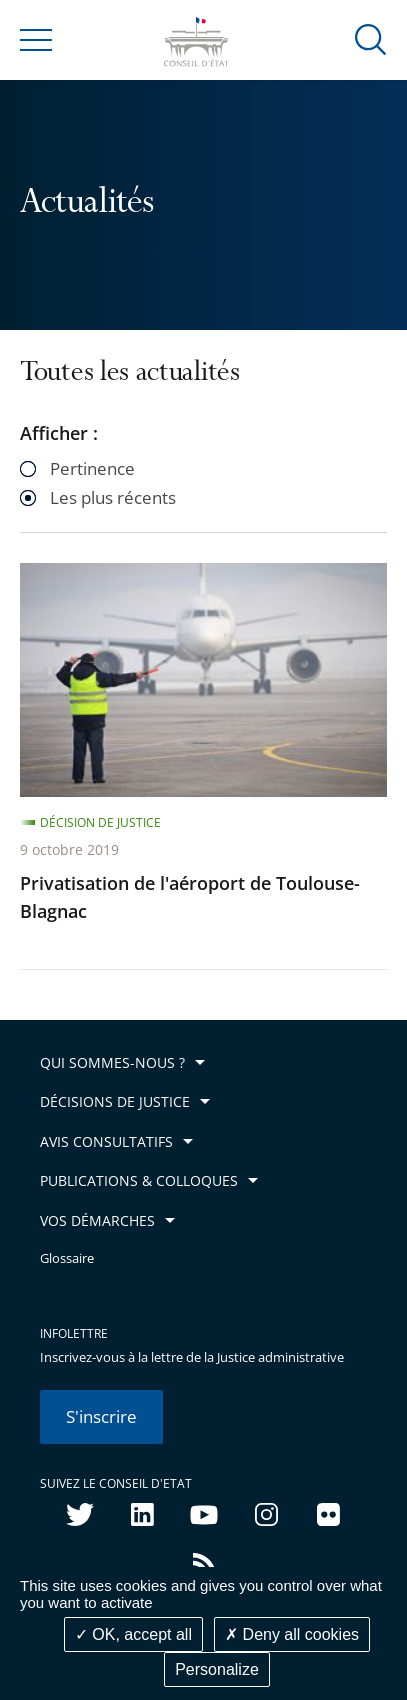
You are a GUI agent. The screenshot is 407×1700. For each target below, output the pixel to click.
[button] (371, 38)
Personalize (217, 1669)
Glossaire (67, 1258)
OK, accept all (133, 1634)
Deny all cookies (292, 1634)
